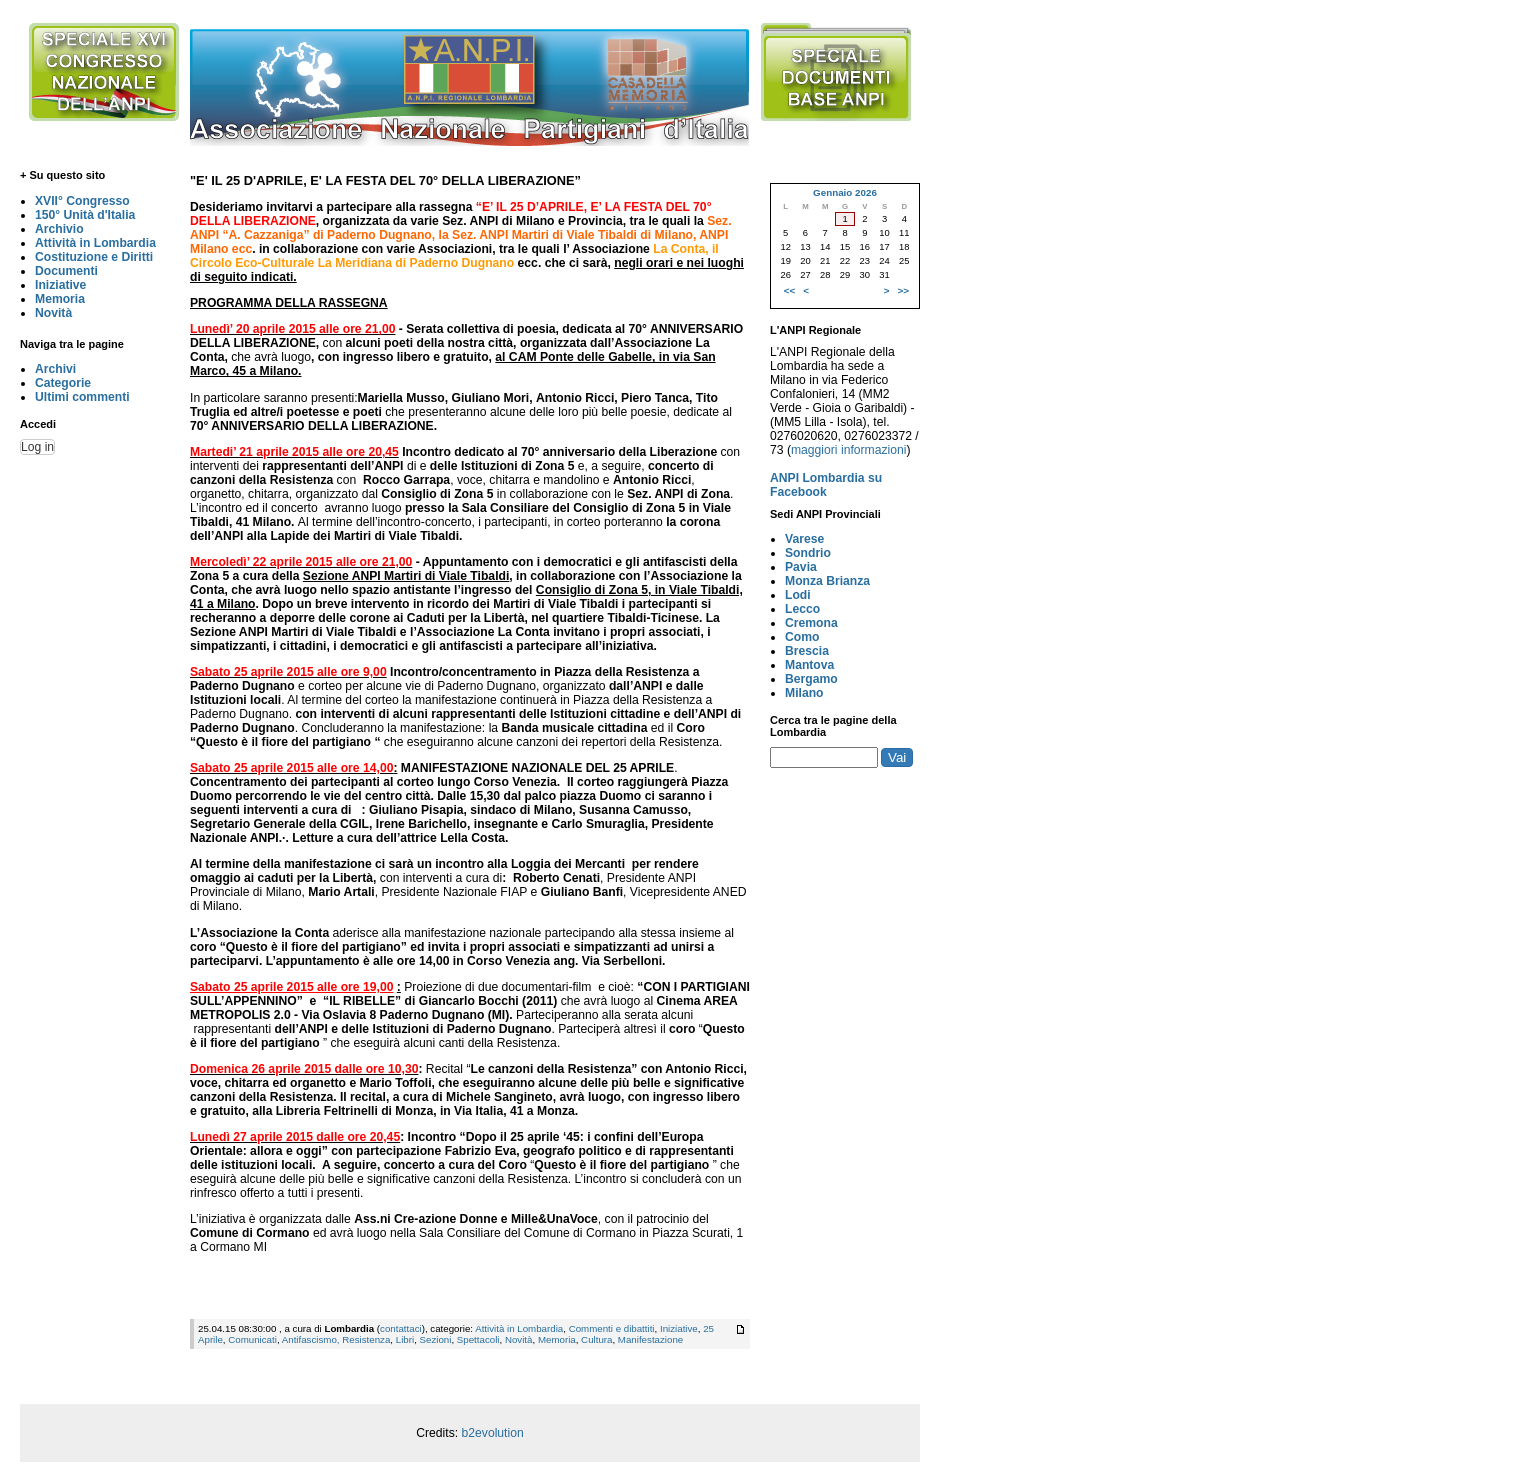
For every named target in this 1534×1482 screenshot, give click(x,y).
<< (789, 290)
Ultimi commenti (82, 397)
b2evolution (493, 1433)
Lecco (802, 609)
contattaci (401, 1328)
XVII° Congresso (82, 201)
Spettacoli (478, 1339)
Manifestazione (650, 1339)
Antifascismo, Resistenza (336, 1339)
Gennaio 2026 (845, 192)
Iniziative (60, 285)
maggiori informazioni (849, 450)
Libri (405, 1339)
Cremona (811, 623)
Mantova (809, 665)
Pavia (801, 567)
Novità (53, 313)
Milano (804, 693)
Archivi (55, 369)
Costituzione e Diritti (94, 257)
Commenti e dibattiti (612, 1328)
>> (903, 290)
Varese (804, 539)
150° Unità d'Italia (85, 215)
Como (802, 637)
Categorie (63, 383)
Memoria (60, 299)
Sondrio (808, 553)
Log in (37, 447)
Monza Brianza (827, 581)
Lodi (798, 595)
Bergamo (811, 679)
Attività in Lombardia (95, 243)
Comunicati (252, 1339)
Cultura (596, 1339)
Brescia (807, 651)
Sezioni (436, 1339)
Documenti (66, 271)
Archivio (59, 229)
